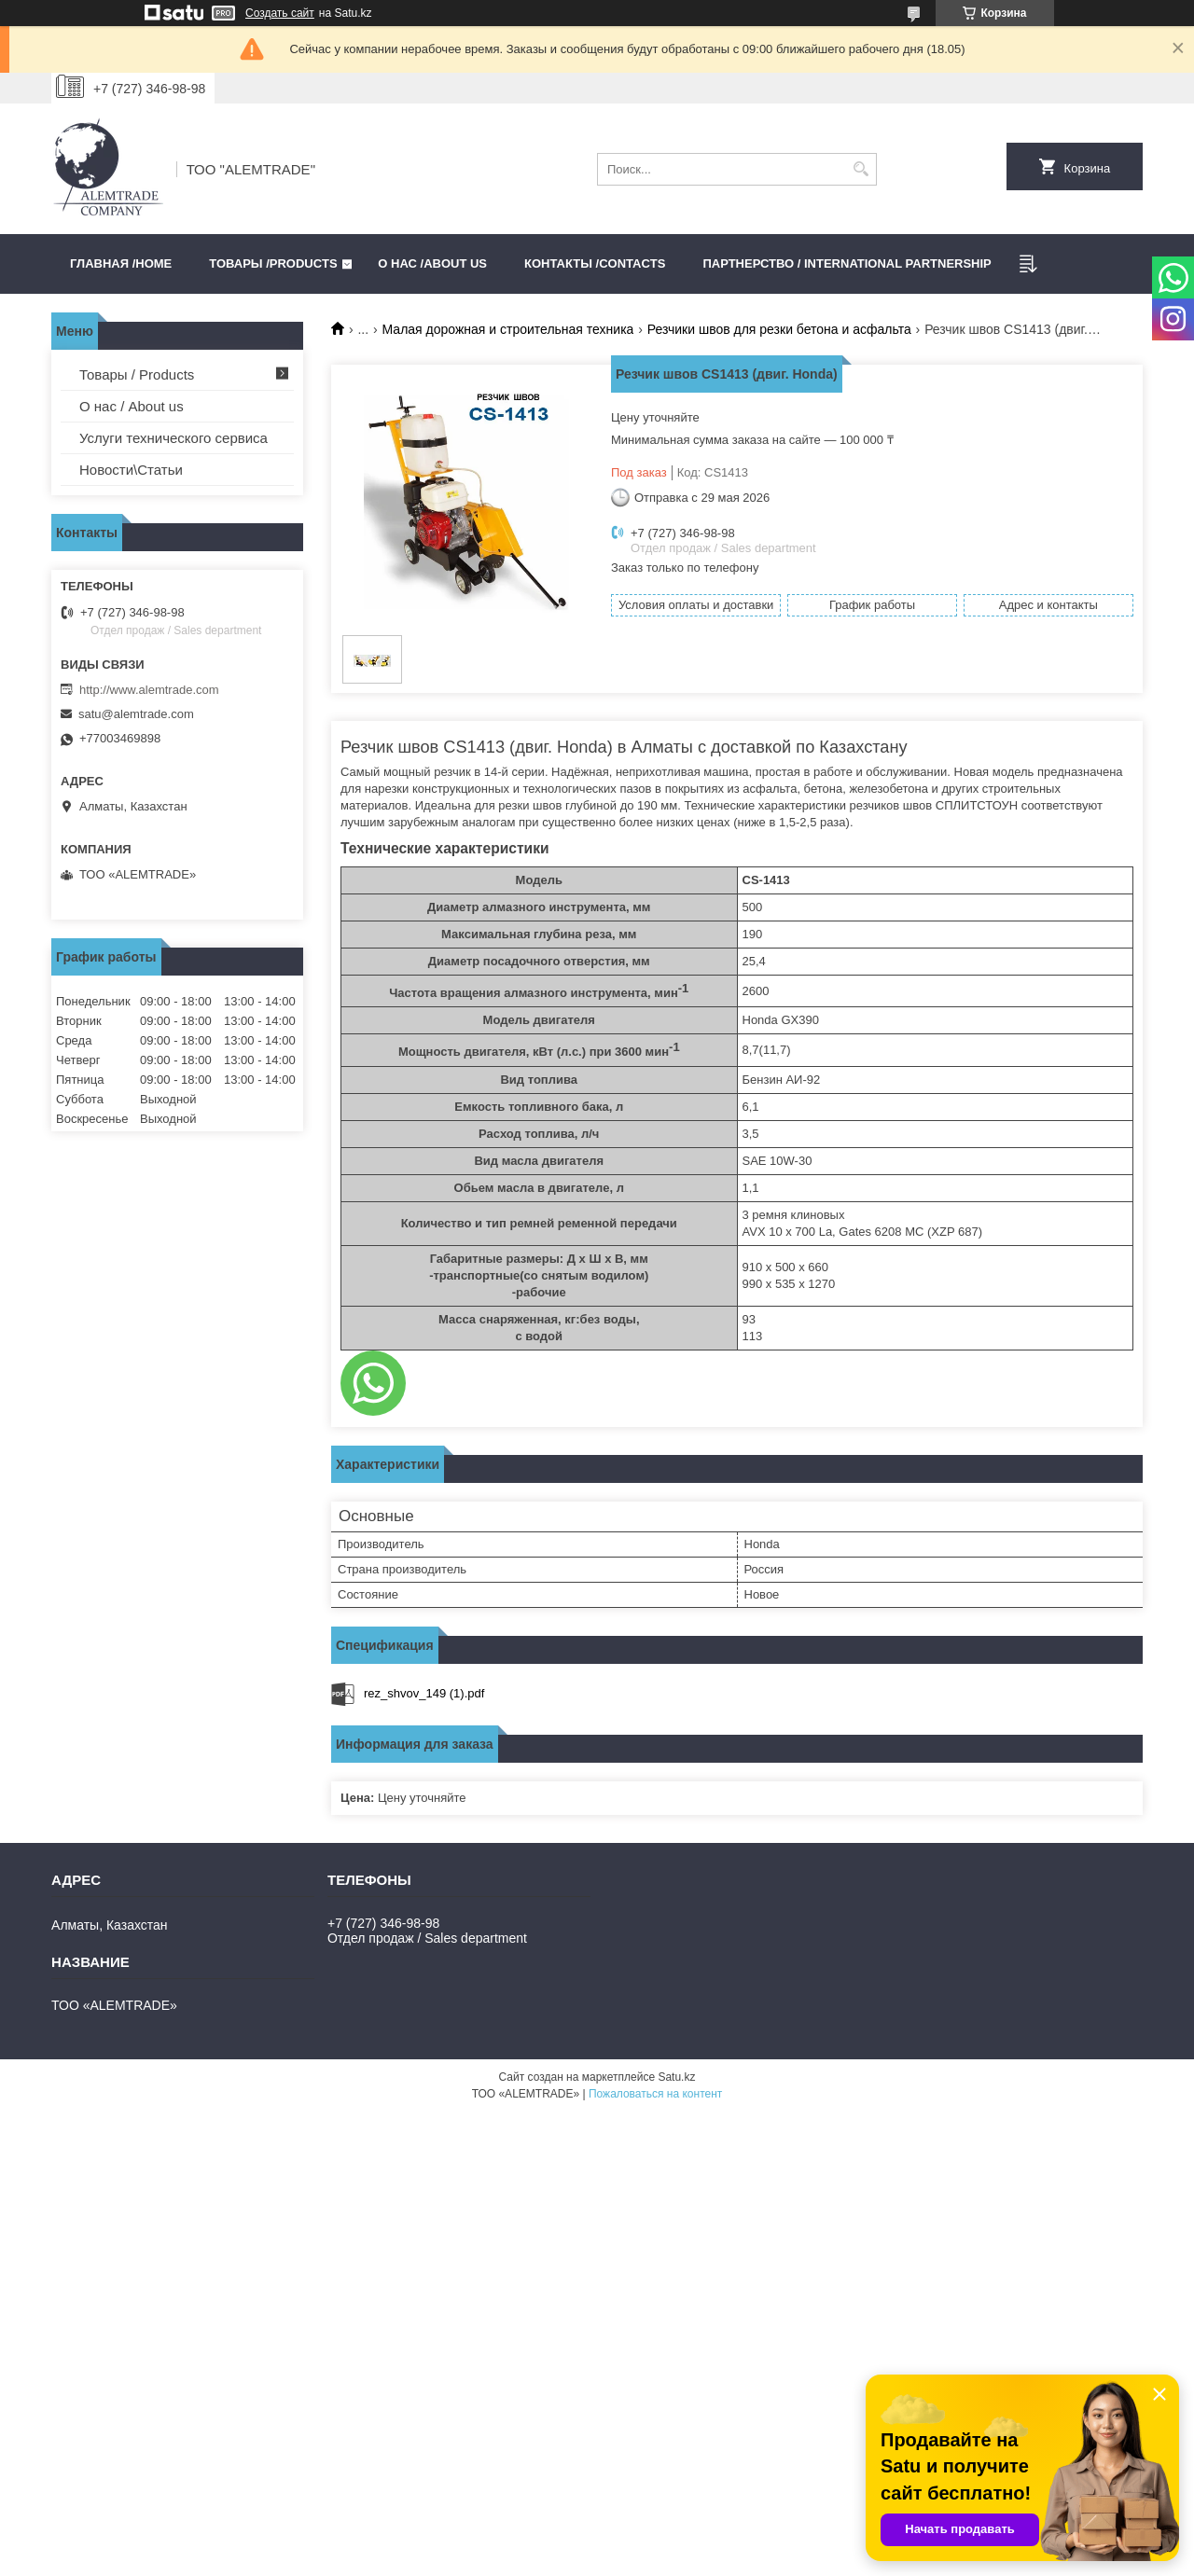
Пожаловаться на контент (655, 2093)
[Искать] (860, 169)
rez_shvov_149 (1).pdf (424, 1693)
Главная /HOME (121, 263)
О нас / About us (131, 406)
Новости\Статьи (131, 470)
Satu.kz (676, 2077)
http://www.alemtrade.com (149, 690)
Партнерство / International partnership (846, 263)
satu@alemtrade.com (136, 714)
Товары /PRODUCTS (273, 263)
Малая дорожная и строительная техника (508, 329)
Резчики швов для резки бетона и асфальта (779, 329)
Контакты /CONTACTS (594, 263)
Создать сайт (279, 13)
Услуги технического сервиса (173, 438)
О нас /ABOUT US (432, 263)
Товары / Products (136, 374)
